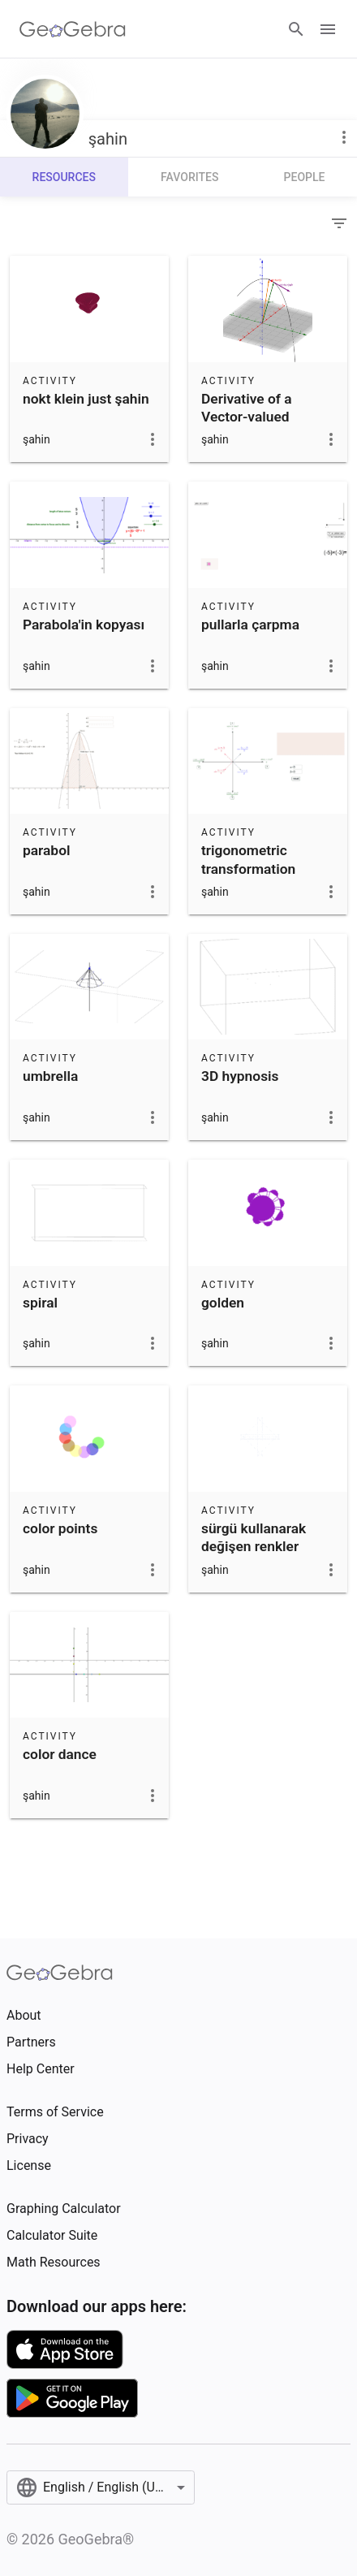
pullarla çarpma (250, 624)
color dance (60, 1754)
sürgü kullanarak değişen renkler (253, 1537)
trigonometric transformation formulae (248, 868)
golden (222, 1302)
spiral (40, 1302)
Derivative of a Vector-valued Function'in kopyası (261, 417)
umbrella (50, 1076)
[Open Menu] (328, 29)
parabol (46, 850)
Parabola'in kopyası (83, 624)
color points (60, 1528)
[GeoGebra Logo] (72, 29)
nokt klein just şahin (86, 399)
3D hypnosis (240, 1076)
